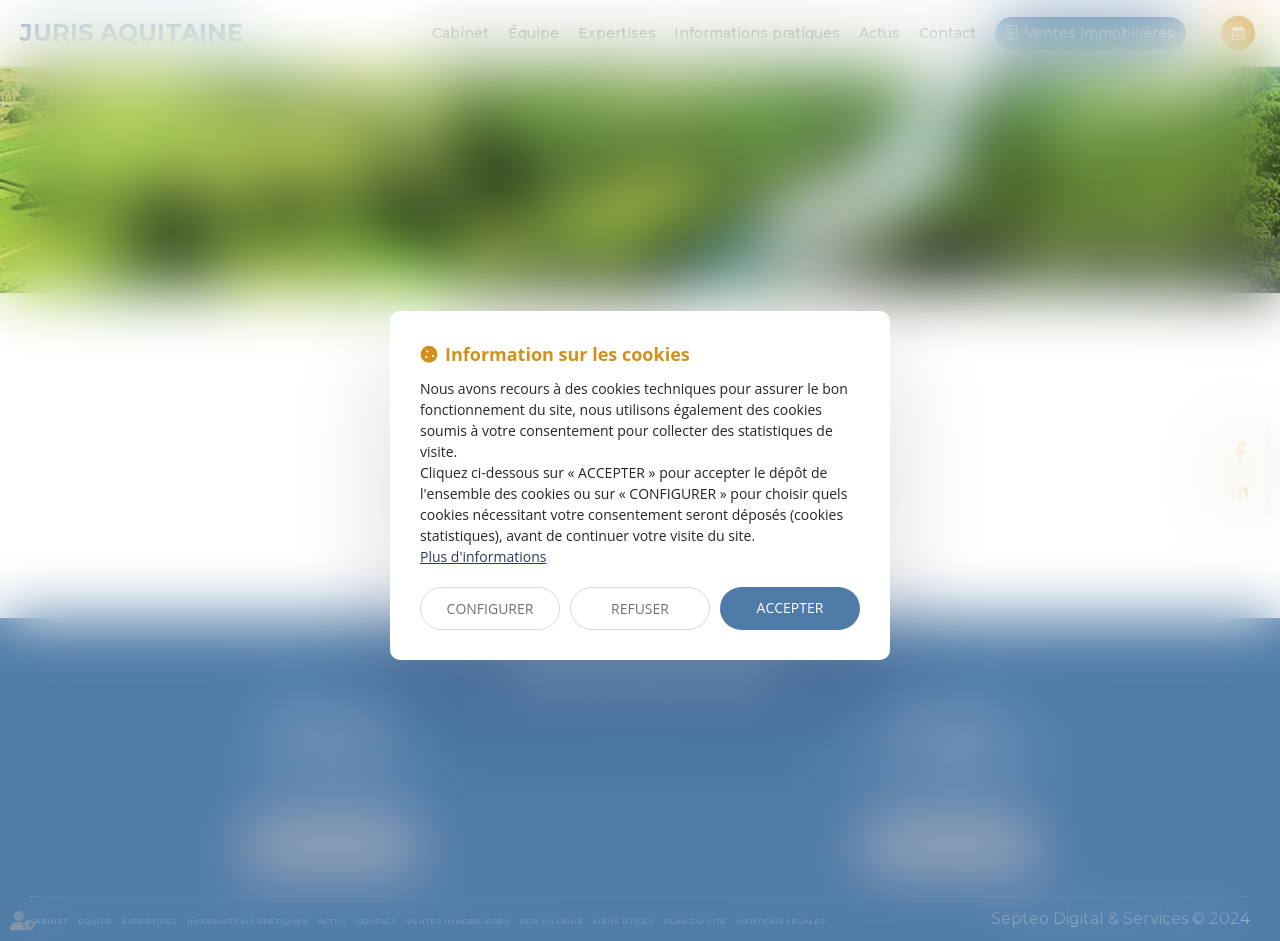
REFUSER (640, 608)
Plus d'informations (483, 556)
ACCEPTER (790, 607)
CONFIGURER (490, 608)
